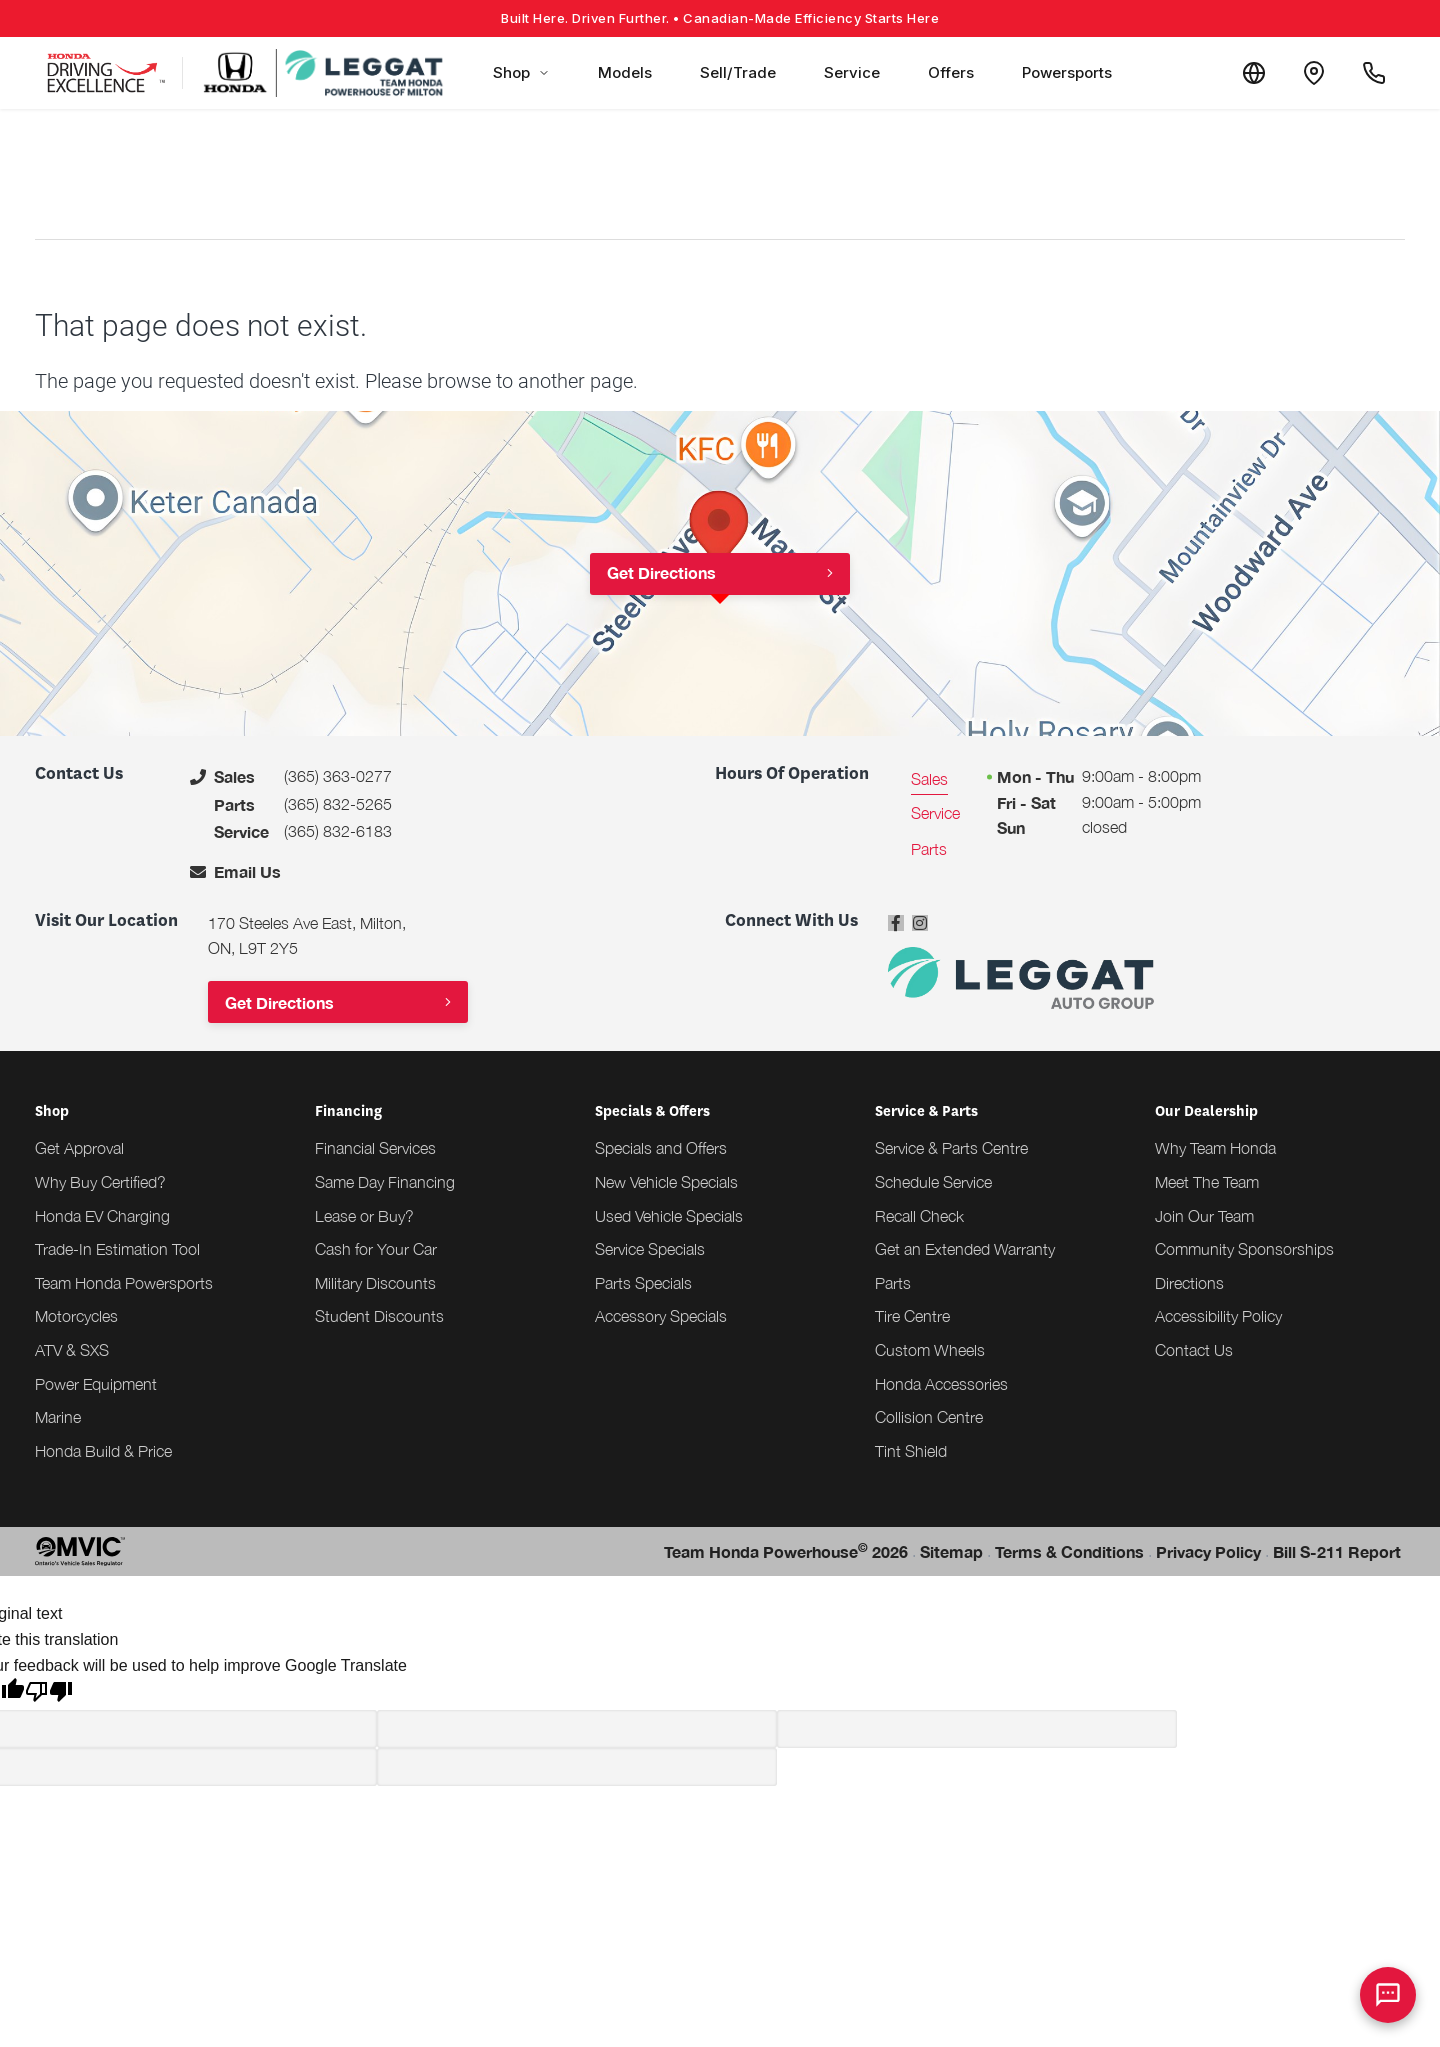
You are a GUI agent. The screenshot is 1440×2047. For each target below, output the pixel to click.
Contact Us (1194, 1350)
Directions (1189, 1283)
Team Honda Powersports (124, 1283)
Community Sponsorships (1244, 1249)
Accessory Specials (661, 1316)
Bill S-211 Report (1337, 1551)
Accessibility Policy (1218, 1316)
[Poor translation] (49, 1694)
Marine (58, 1417)
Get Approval (79, 1148)
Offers (951, 72)
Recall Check (919, 1216)
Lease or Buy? (364, 1216)
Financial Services (375, 1148)
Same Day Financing (385, 1182)
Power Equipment (96, 1384)
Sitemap (951, 1551)
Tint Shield (911, 1451)
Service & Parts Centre (951, 1148)
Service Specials (650, 1249)
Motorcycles (76, 1316)
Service (852, 72)
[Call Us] (1374, 73)
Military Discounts (375, 1283)
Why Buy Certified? (100, 1182)
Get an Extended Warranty (965, 1249)
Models (625, 72)
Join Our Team (1204, 1216)
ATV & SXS (72, 1350)
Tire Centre (912, 1316)
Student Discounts (379, 1316)
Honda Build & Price (103, 1451)
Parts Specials (643, 1283)
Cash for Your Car (376, 1249)
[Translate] (1254, 73)
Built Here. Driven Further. (720, 18)
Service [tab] (935, 813)
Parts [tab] (929, 849)
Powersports (1067, 72)
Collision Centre (929, 1417)
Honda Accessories (941, 1384)
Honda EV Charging (102, 1216)
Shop (521, 72)
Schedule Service (933, 1182)
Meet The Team (1207, 1182)
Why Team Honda (1215, 1148)
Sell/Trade (738, 72)
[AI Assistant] (1388, 1995)
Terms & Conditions (1069, 1551)
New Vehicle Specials (666, 1182)
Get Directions (661, 572)
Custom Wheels (930, 1350)
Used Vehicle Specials (669, 1216)
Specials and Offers (661, 1148)
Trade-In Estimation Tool (117, 1249)
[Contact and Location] (1314, 73)
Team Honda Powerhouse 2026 (786, 1550)
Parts (893, 1283)
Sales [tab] (929, 779)
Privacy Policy (1208, 1551)
